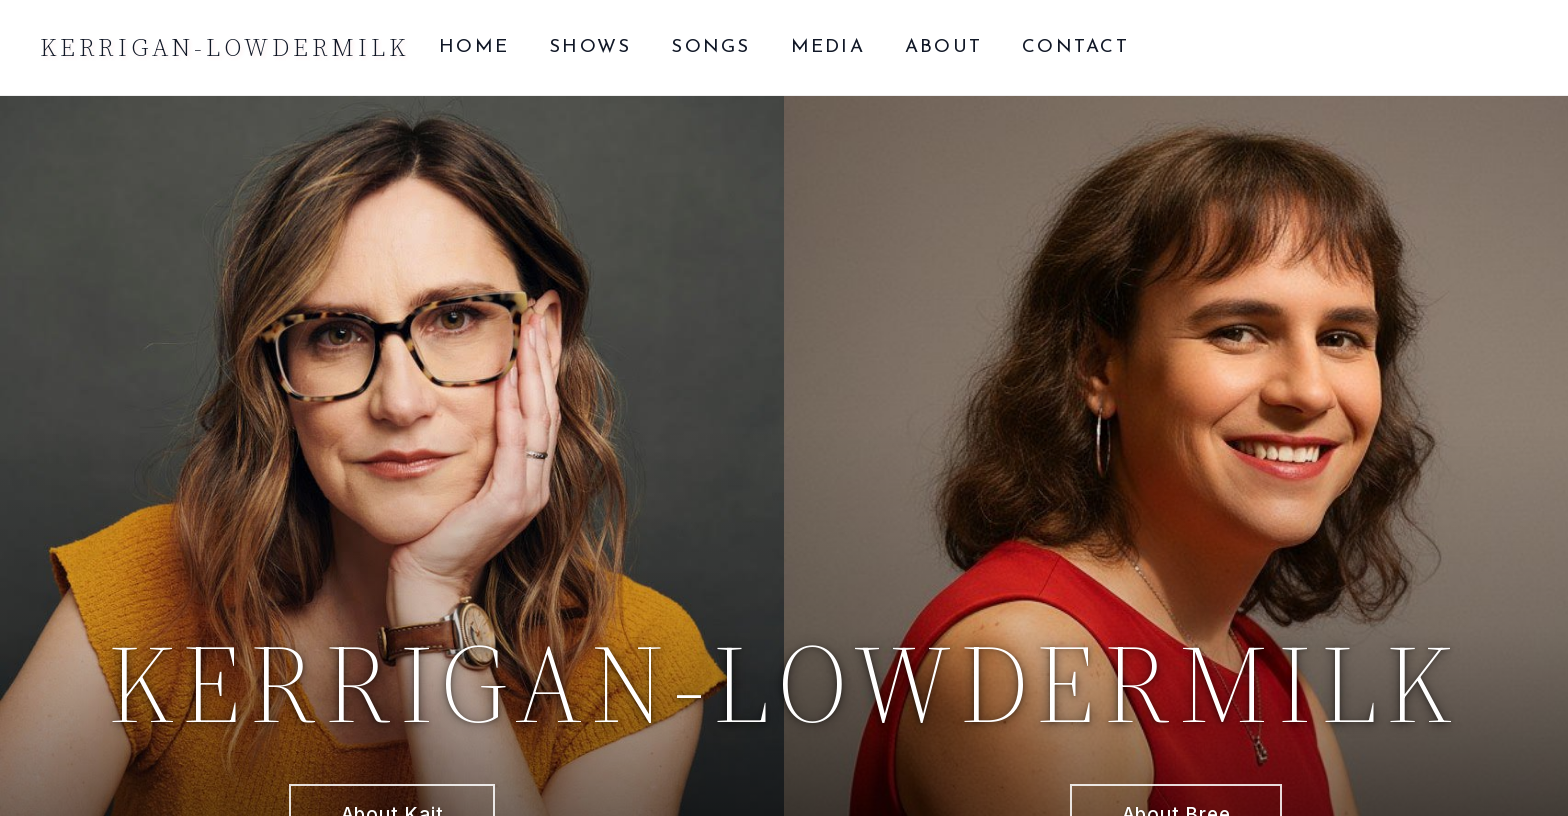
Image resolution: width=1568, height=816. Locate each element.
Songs (710, 47)
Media (828, 47)
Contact (1075, 47)
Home (474, 47)
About (943, 47)
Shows (590, 47)
